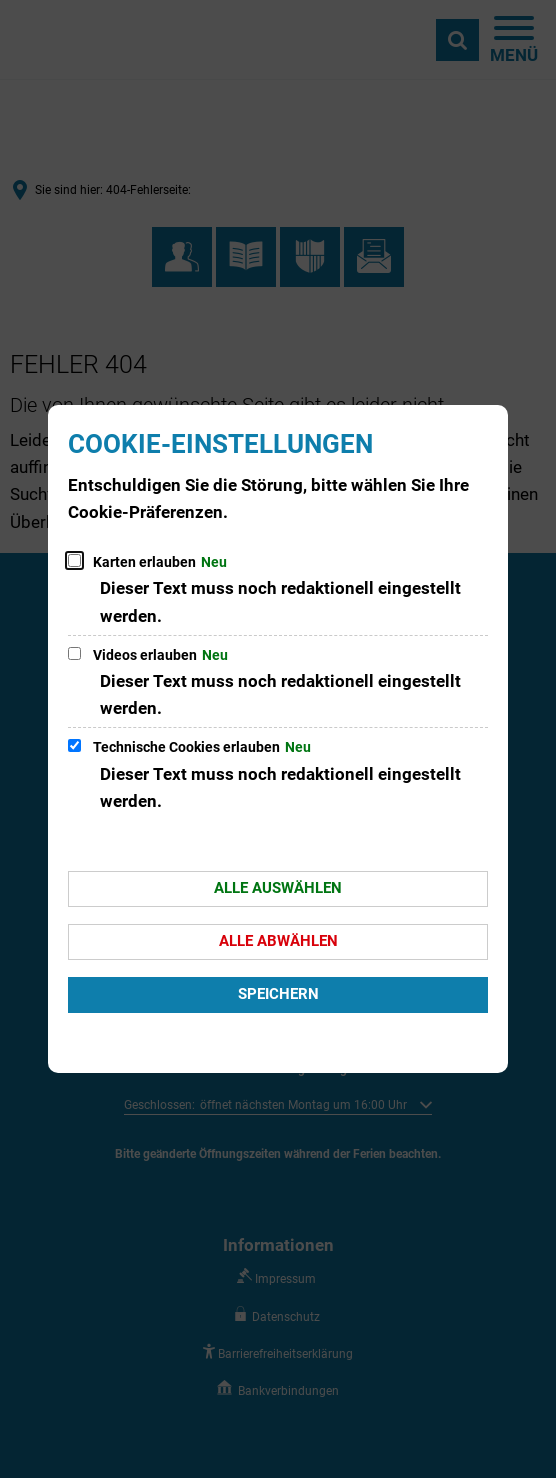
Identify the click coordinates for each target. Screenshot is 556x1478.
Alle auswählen (278, 888)
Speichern (278, 994)
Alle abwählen (278, 941)
